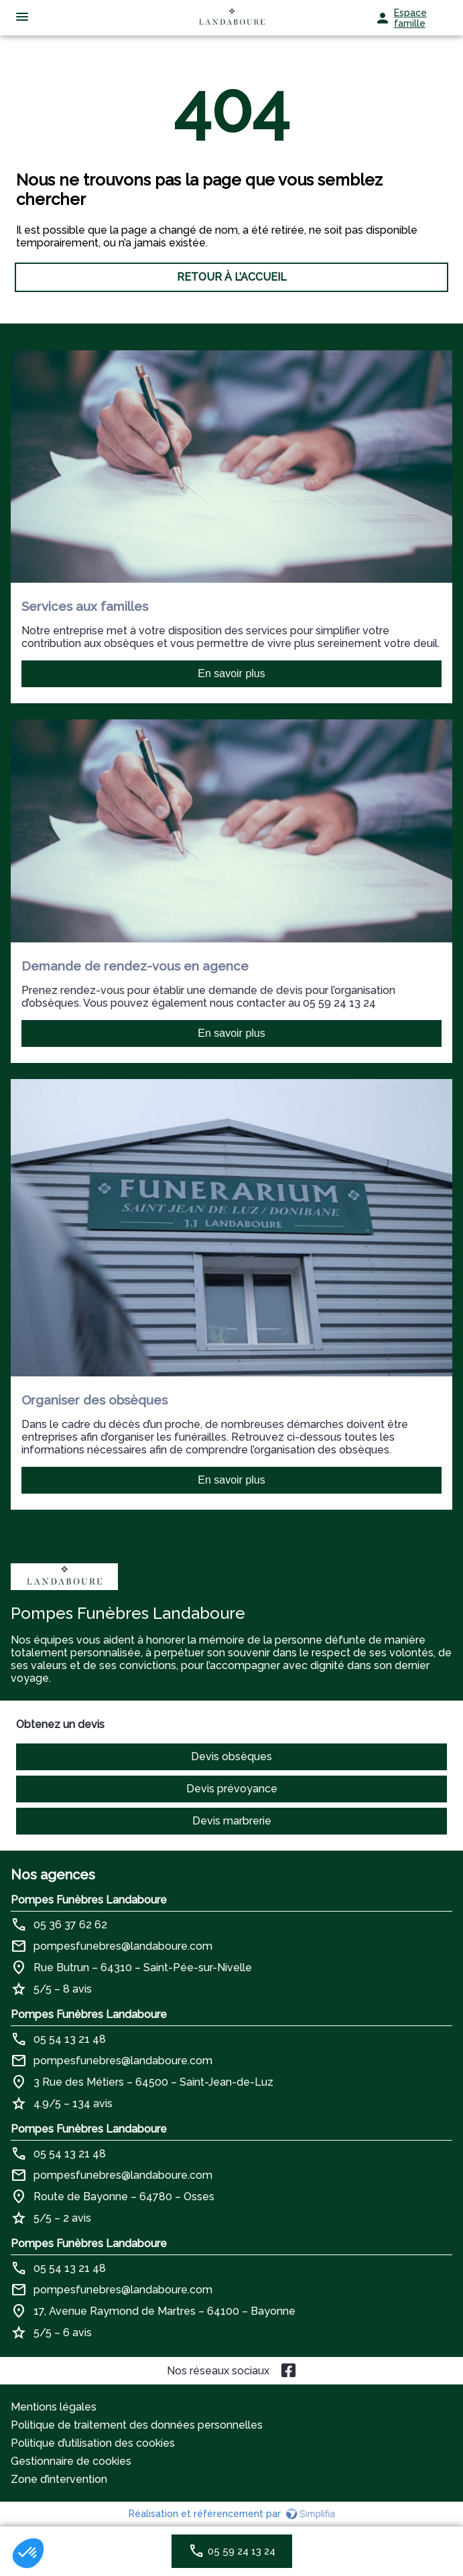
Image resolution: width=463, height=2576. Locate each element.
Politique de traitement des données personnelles (137, 2425)
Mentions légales (53, 2407)
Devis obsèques (231, 1756)
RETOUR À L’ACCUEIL (232, 277)
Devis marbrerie (231, 1820)
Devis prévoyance (231, 1788)
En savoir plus (231, 673)
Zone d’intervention (59, 2479)
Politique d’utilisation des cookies (93, 2443)
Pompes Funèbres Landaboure (89, 1899)
